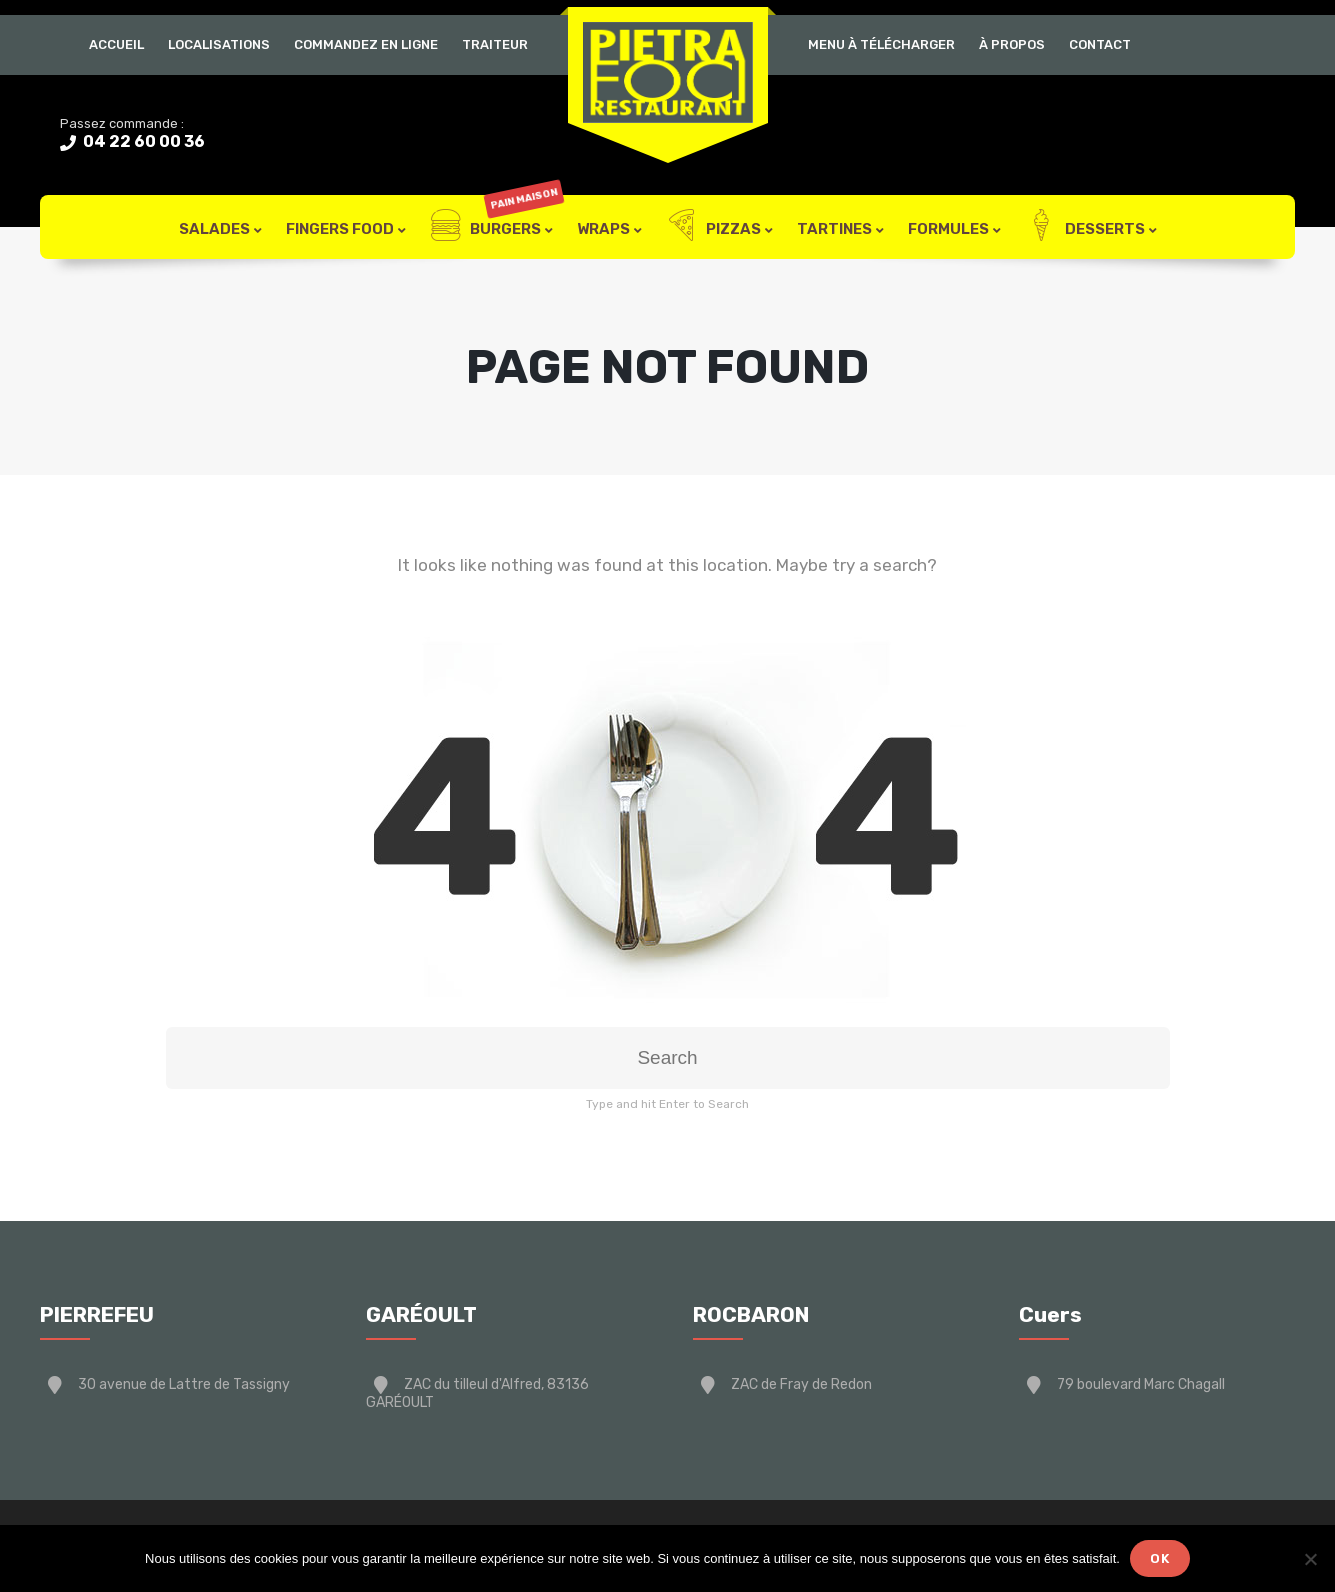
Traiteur (495, 44)
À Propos (1012, 44)
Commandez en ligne (366, 44)
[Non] (1310, 1559)
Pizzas (713, 227)
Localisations (219, 44)
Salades (214, 229)
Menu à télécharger (881, 44)
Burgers (496, 227)
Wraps (603, 229)
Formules (948, 229)
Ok (1160, 1558)
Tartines (834, 229)
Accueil (116, 44)
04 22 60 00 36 (142, 141)
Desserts (1085, 227)
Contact (1100, 44)
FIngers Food (340, 229)
